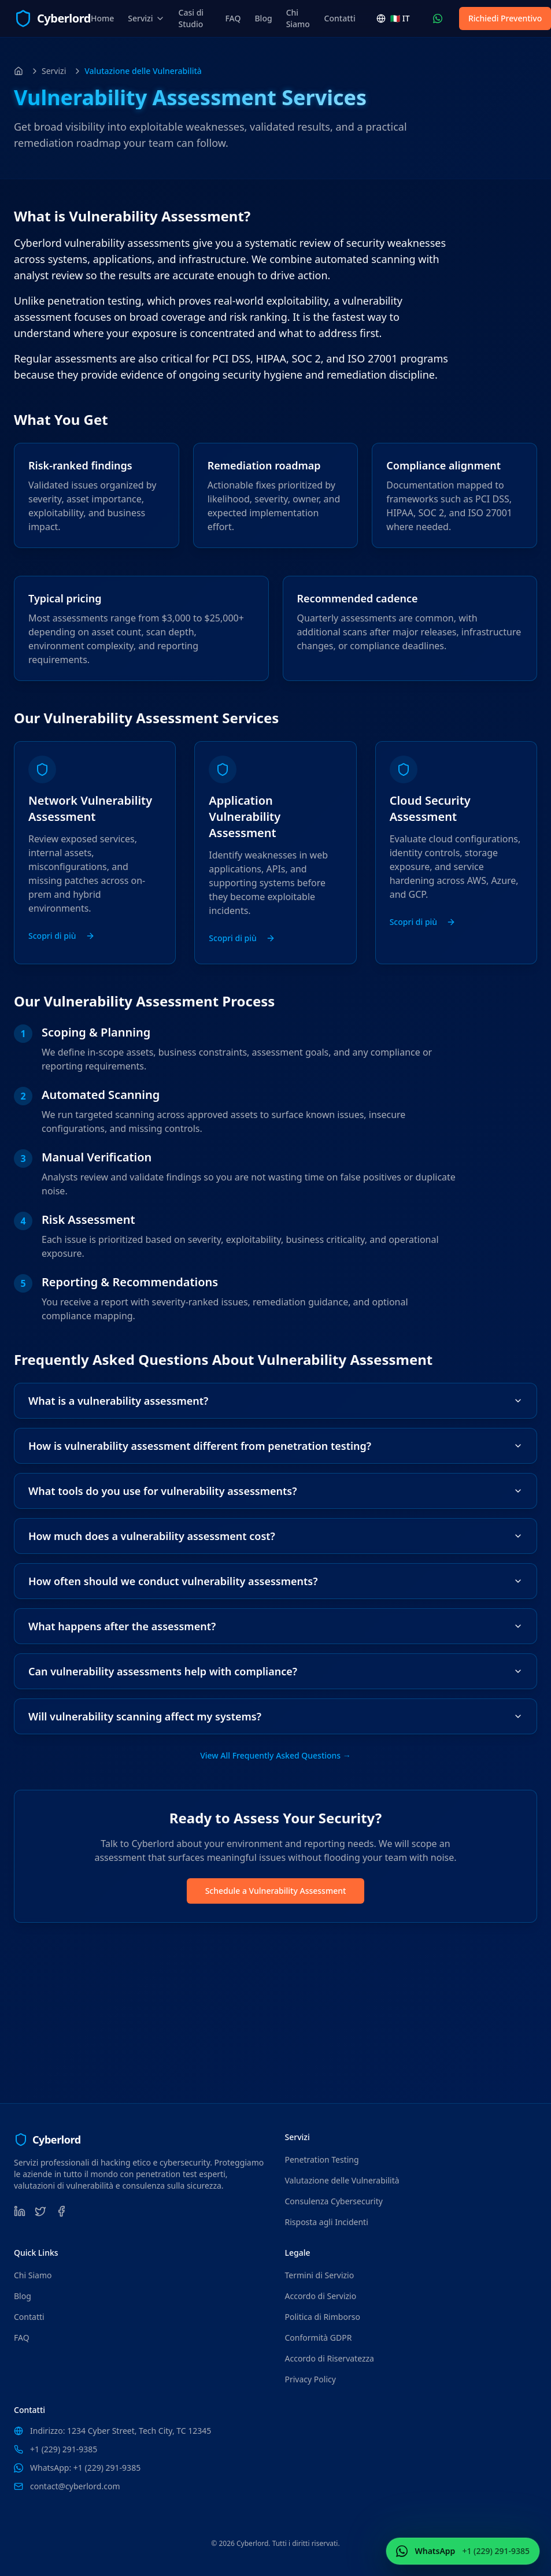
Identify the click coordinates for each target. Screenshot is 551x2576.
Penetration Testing (322, 2159)
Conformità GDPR (318, 2337)
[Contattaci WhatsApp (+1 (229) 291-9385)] (438, 18)
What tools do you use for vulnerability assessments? (275, 1491)
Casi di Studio (191, 18)
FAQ (233, 18)
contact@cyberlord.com (75, 2486)
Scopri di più (61, 935)
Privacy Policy (310, 2379)
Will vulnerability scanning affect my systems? (275, 1716)
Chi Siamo (298, 18)
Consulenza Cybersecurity (334, 2201)
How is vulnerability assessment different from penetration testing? (275, 1446)
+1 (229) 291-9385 (63, 2449)
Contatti (340, 18)
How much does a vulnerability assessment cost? (275, 1536)
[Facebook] (61, 2211)
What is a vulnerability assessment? (275, 1401)
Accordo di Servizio (321, 2295)
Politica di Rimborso (322, 2316)
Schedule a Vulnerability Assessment (275, 1890)
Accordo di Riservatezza (329, 2358)
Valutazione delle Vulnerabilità (342, 2180)
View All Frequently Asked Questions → (275, 1755)
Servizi (146, 18)
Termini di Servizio (319, 2275)
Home (102, 18)
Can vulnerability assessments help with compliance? (275, 1671)
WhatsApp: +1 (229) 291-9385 (85, 2467)
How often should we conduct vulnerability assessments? (275, 1581)
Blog (263, 18)
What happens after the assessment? (275, 1626)
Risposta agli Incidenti (326, 2221)
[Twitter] (40, 2211)
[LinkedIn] (19, 2211)
